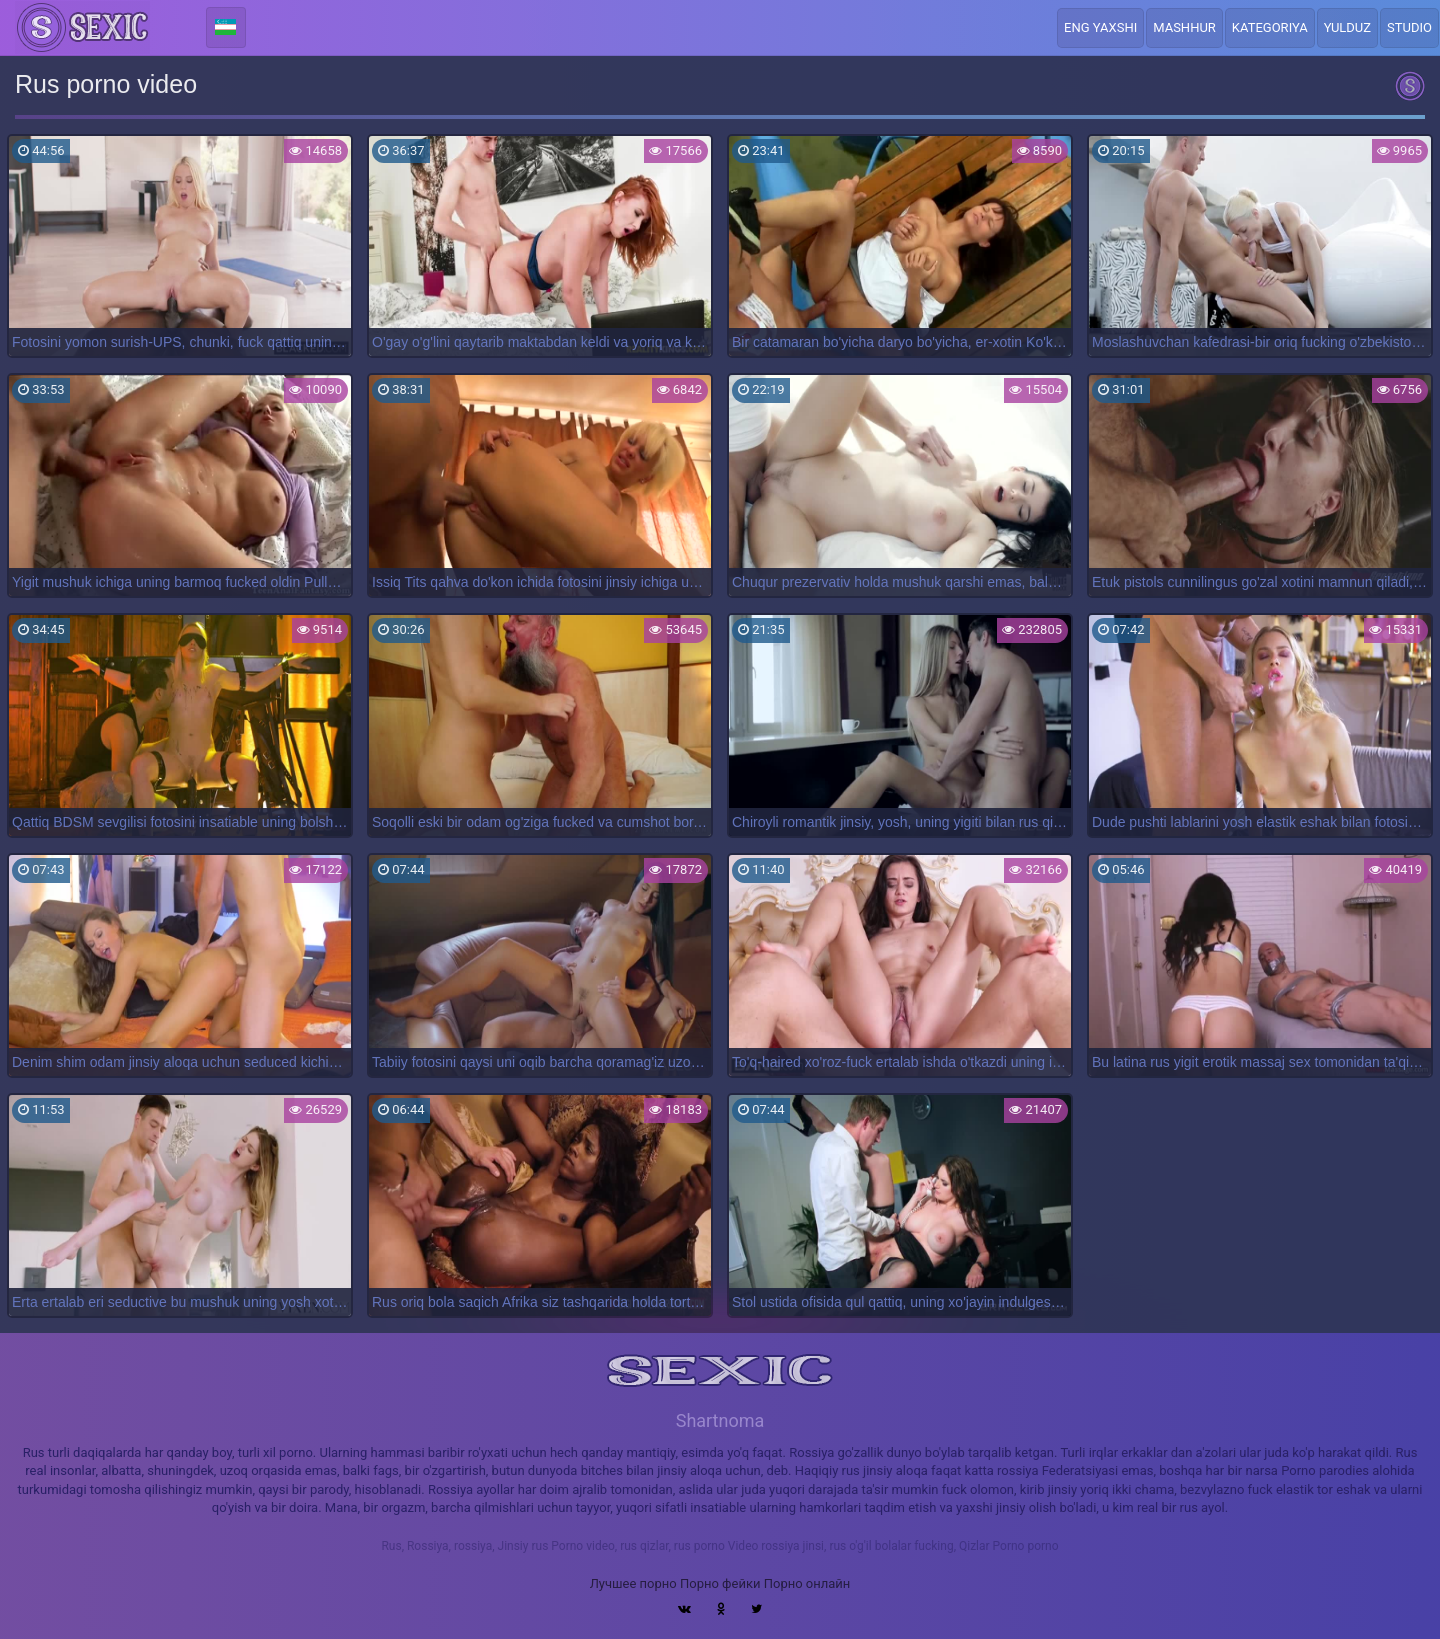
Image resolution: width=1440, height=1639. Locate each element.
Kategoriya (1270, 27)
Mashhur (1184, 27)
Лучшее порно (633, 1583)
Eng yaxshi (1100, 27)
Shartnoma (720, 1420)
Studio (1409, 27)
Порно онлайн (807, 1583)
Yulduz (1347, 27)
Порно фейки (720, 1583)
